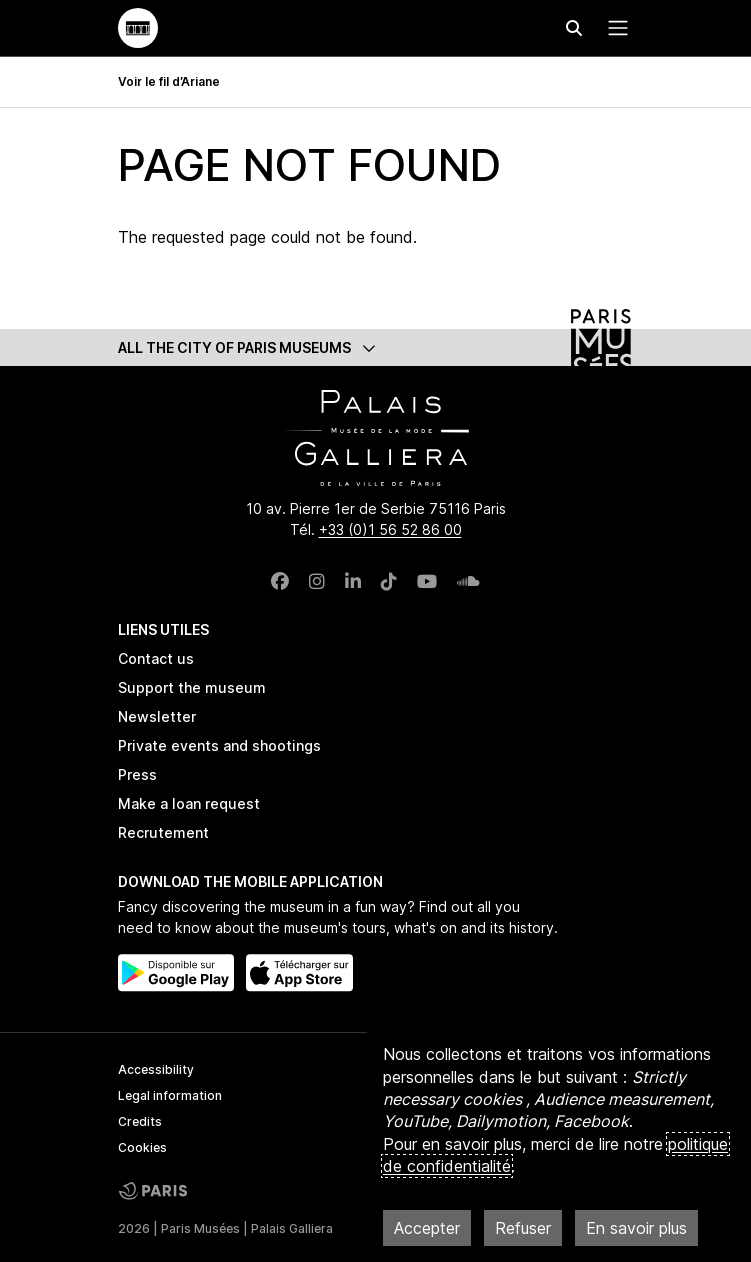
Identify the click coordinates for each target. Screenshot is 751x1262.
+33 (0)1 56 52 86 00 (390, 529)
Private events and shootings (219, 745)
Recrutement (163, 832)
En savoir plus (636, 1228)
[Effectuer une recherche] (574, 28)
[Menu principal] (614, 28)
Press (137, 774)
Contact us (156, 658)
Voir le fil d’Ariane (169, 81)
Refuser (523, 1228)
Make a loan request (189, 803)
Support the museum (192, 687)
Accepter (427, 1228)
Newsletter (157, 716)
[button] (376, 347)
